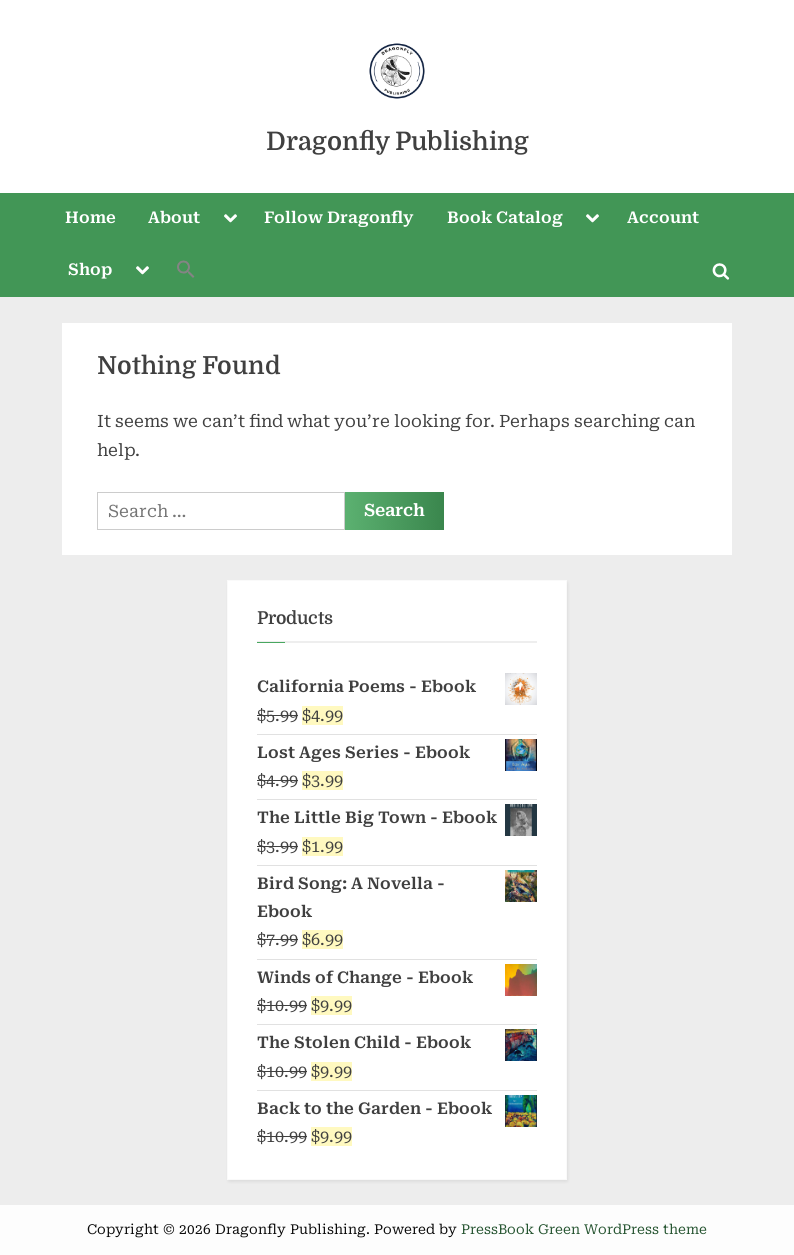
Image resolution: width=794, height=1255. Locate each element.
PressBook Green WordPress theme (584, 1229)
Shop (90, 269)
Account (663, 217)
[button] (186, 271)
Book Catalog (505, 217)
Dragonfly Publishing (397, 141)
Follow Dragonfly (339, 217)
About (174, 217)
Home (90, 217)
